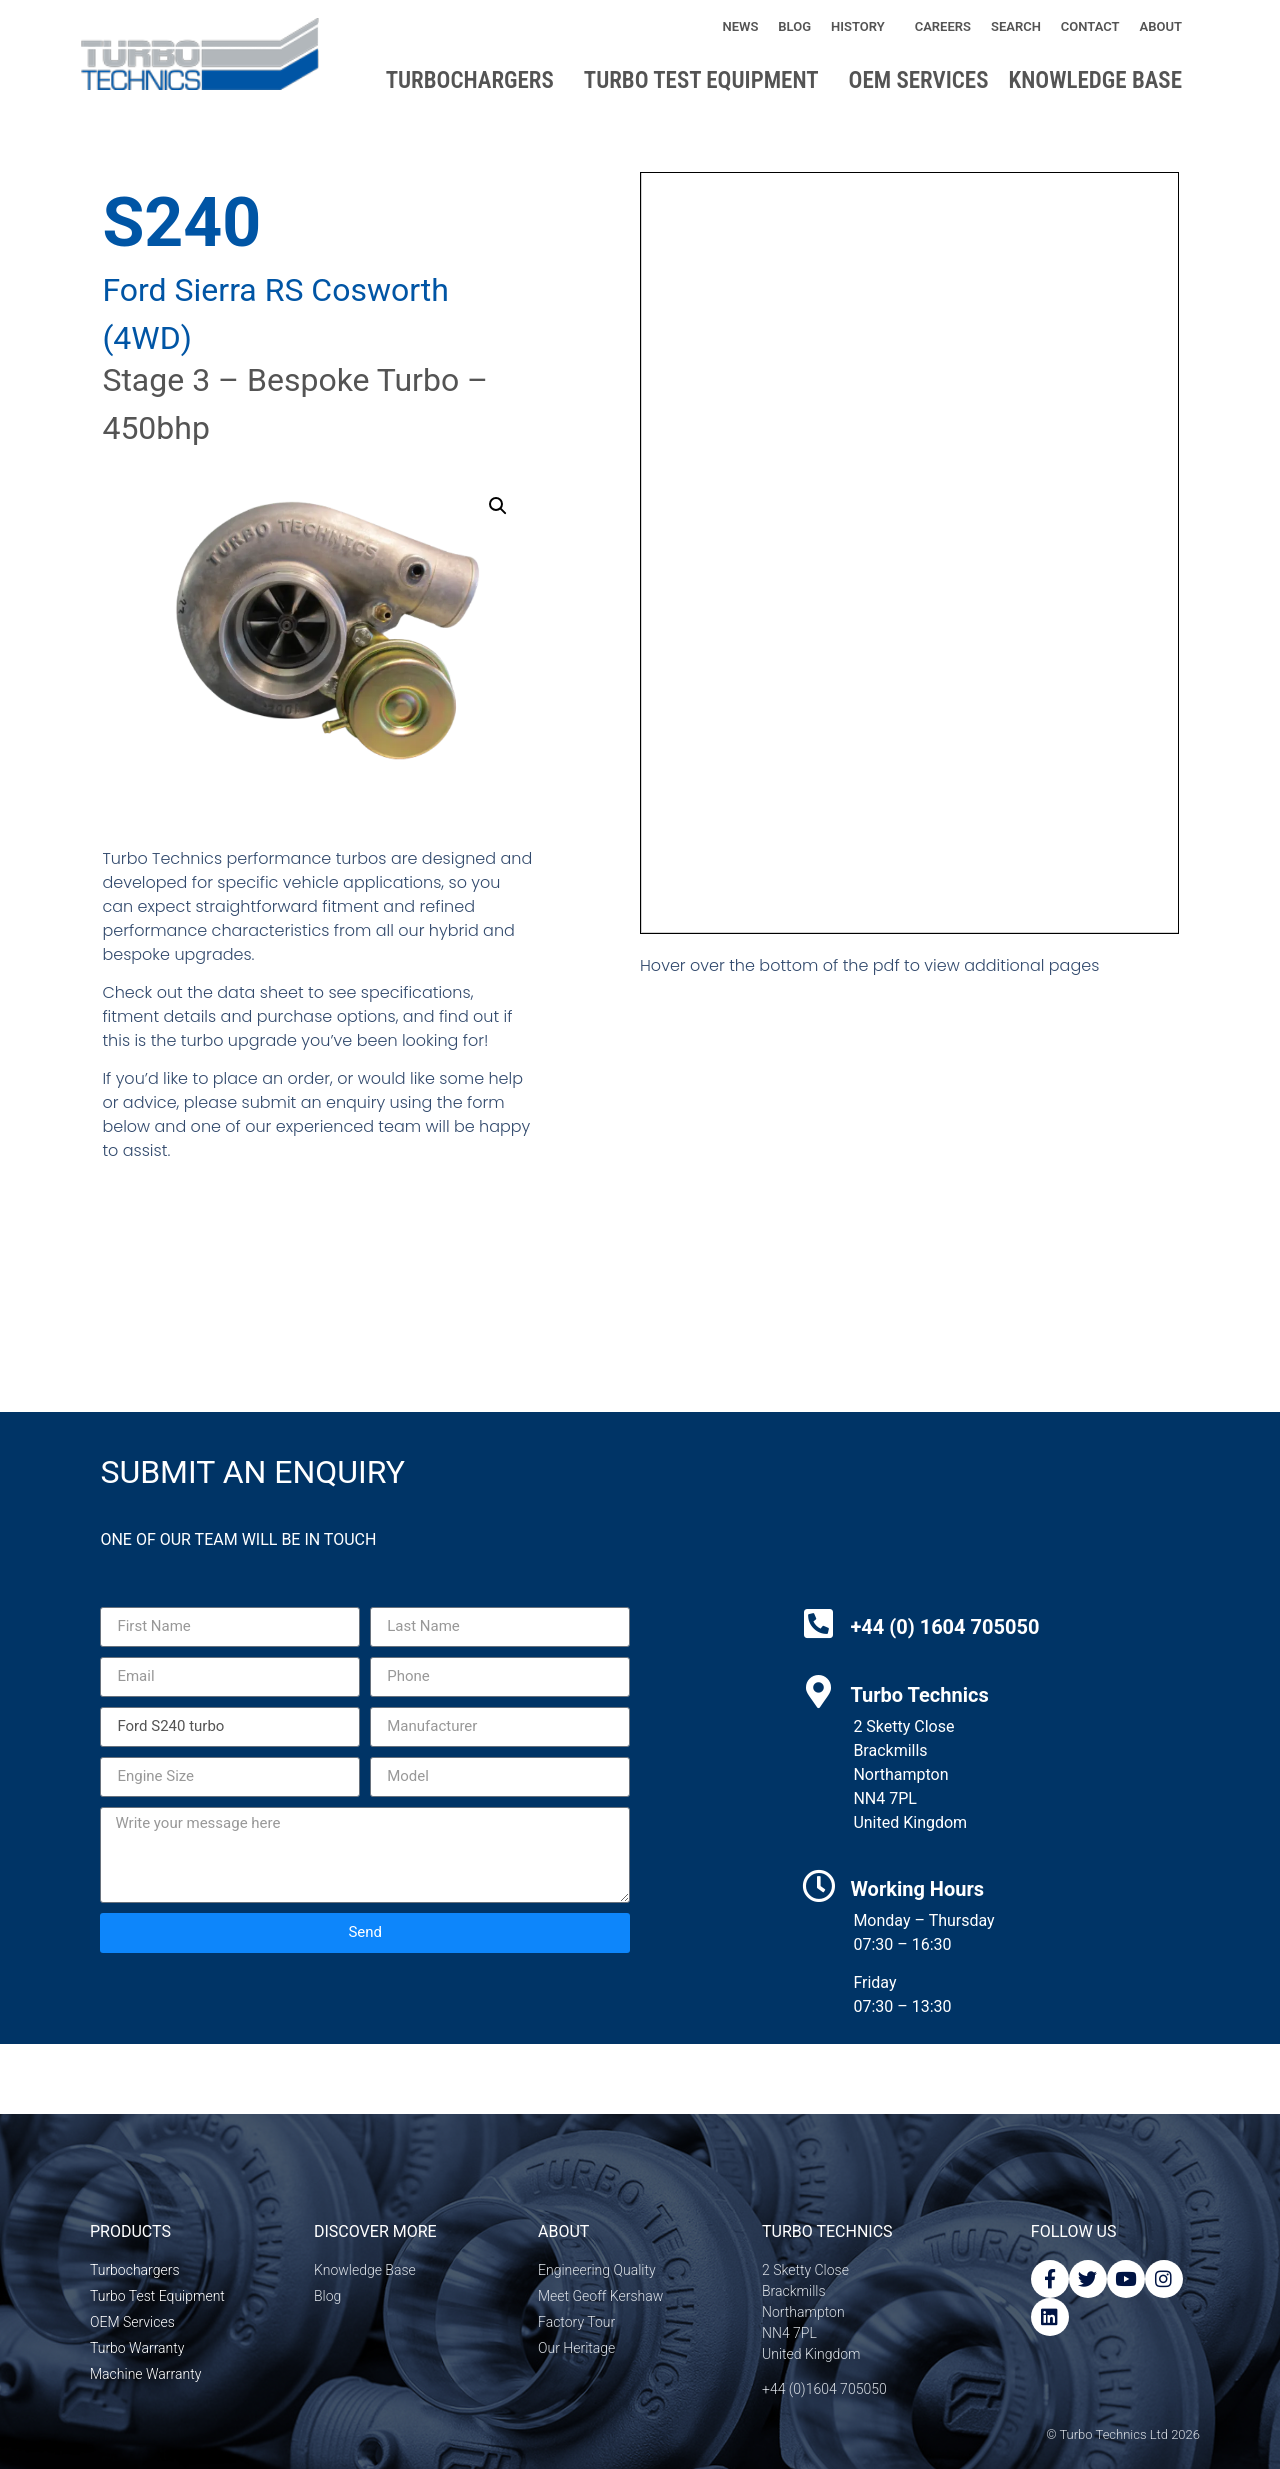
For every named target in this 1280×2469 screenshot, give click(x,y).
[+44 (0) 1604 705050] (818, 1623)
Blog (794, 26)
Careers (943, 26)
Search (1016, 26)
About (1166, 27)
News (740, 26)
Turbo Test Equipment (706, 80)
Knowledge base (1101, 80)
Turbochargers (475, 80)
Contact (1090, 26)
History (863, 27)
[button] (498, 506)
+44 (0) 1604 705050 (944, 1627)
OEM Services (919, 80)
